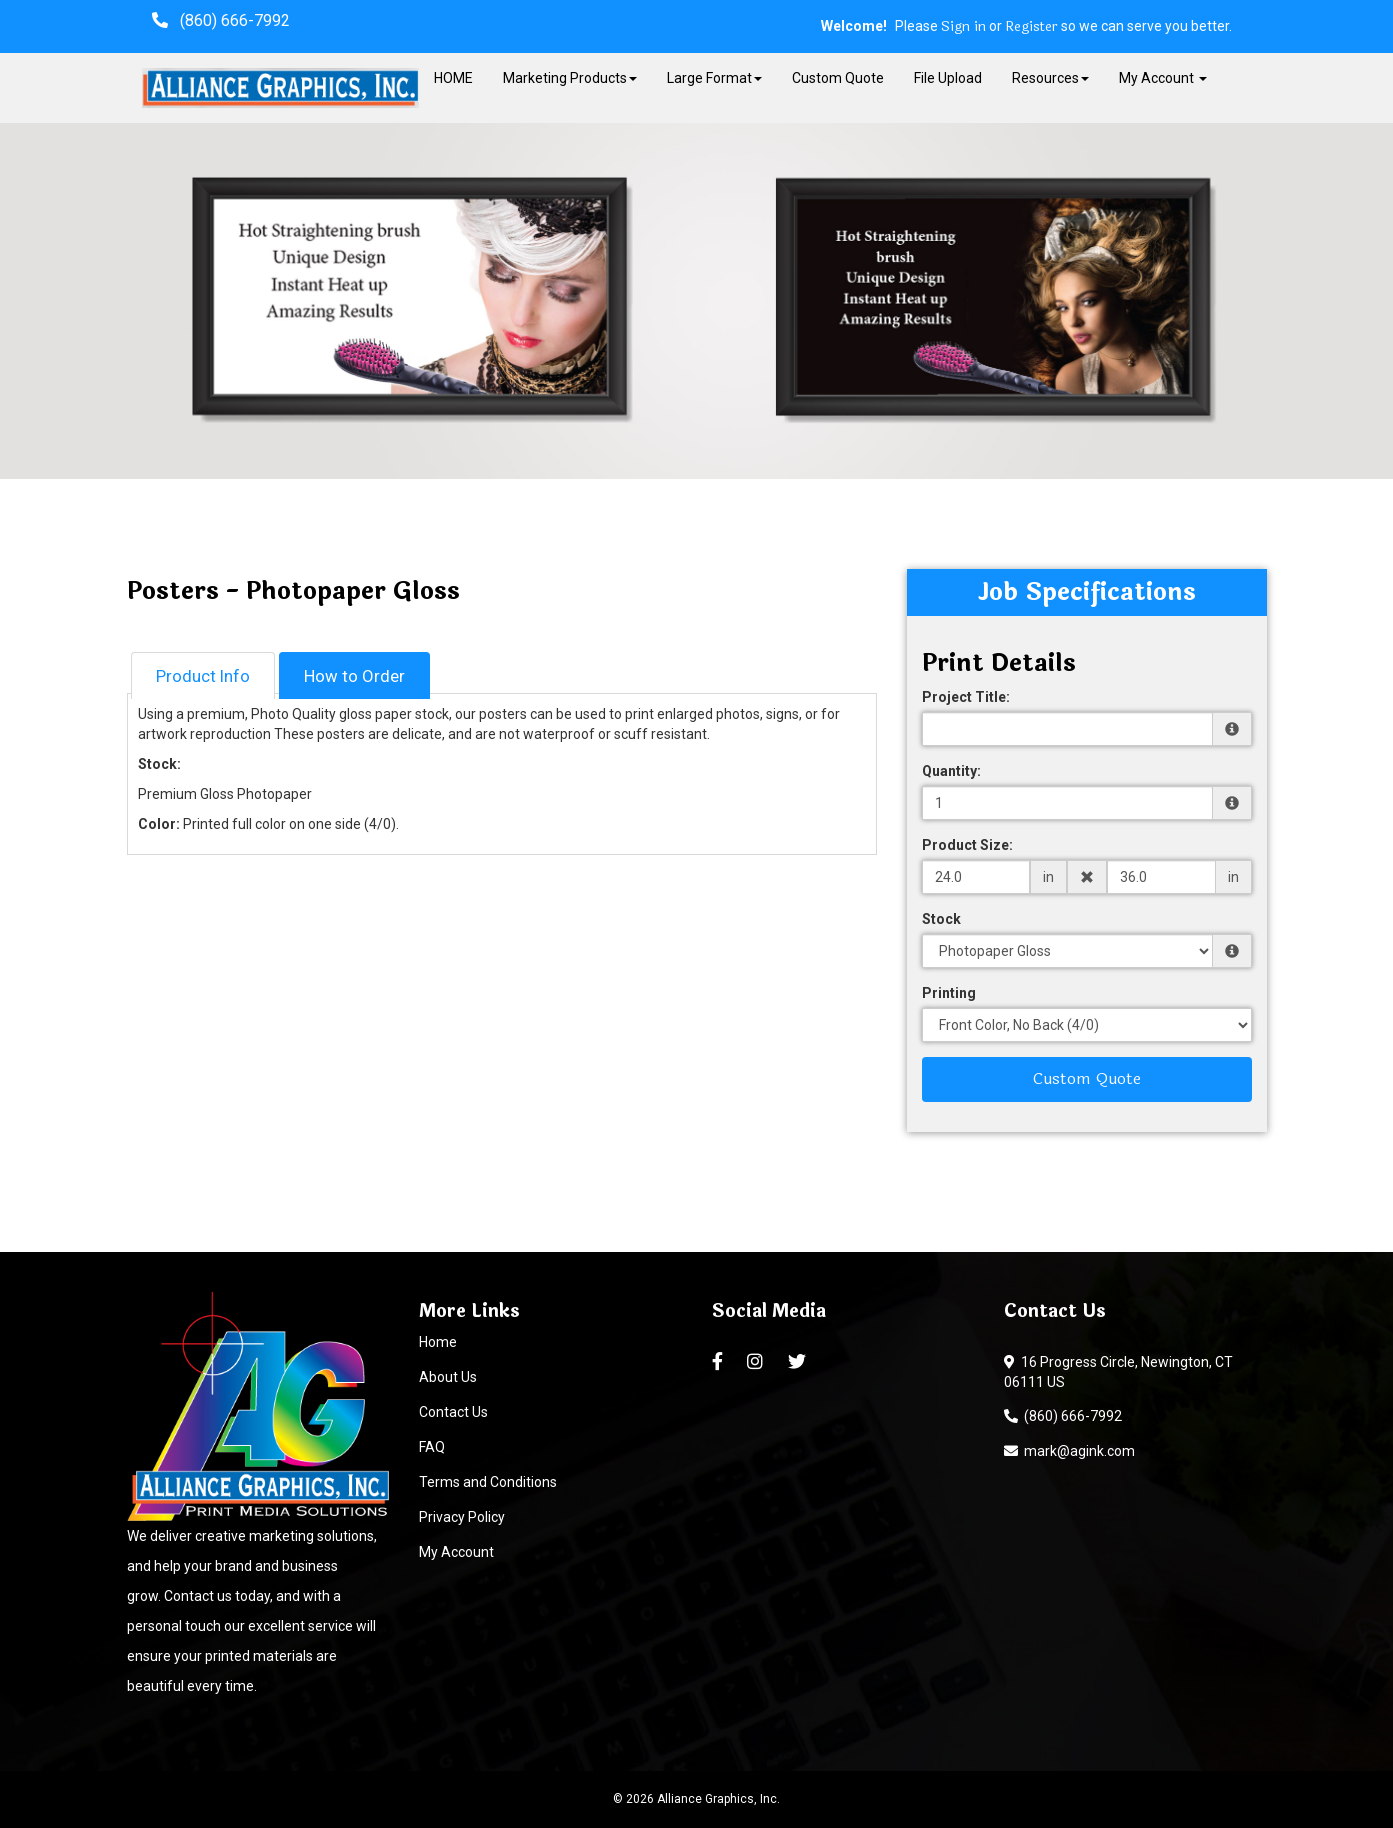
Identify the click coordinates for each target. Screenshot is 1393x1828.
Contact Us (453, 1412)
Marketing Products (570, 78)
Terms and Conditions (488, 1482)
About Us (448, 1377)
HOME (453, 78)
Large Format (714, 78)
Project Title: (966, 697)
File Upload (948, 78)
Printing (949, 993)
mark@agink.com (1069, 1451)
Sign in (963, 27)
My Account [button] (1163, 78)
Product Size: (967, 845)
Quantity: (951, 771)
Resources (1050, 78)
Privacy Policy (462, 1517)
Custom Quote (838, 78)
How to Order (354, 676)
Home (438, 1342)
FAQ (432, 1447)
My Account (456, 1552)
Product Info (203, 676)
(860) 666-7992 (1063, 1416)
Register (1031, 27)
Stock (941, 919)
